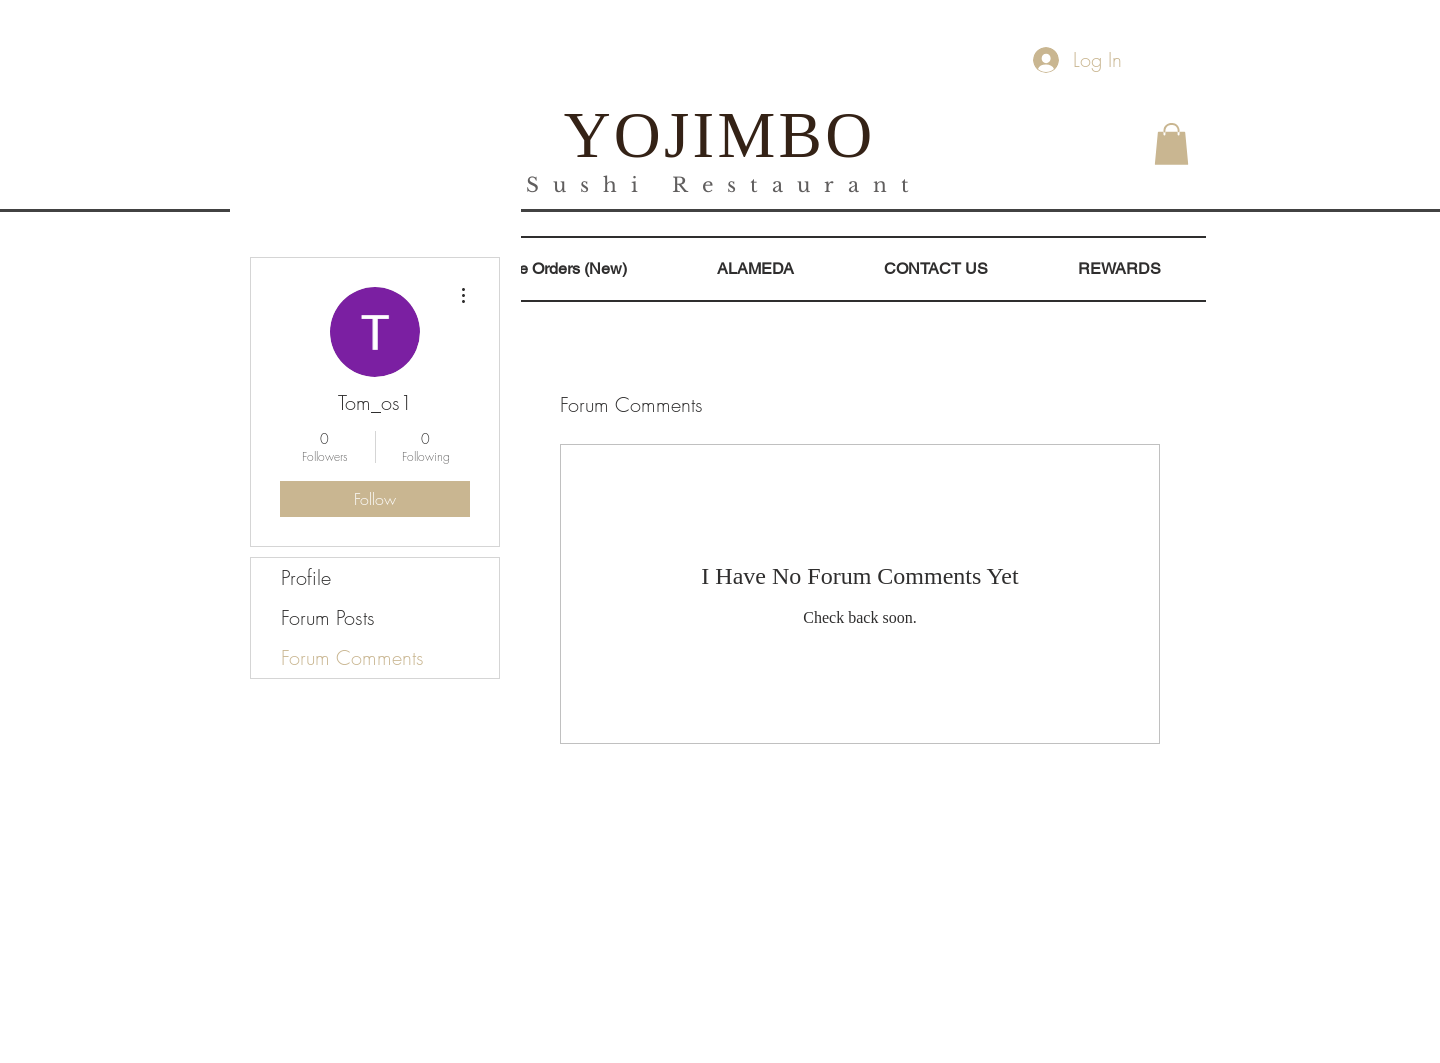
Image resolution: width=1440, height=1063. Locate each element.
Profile (306, 577)
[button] (1171, 144)
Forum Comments (352, 657)
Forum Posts (328, 617)
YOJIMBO (720, 135)
